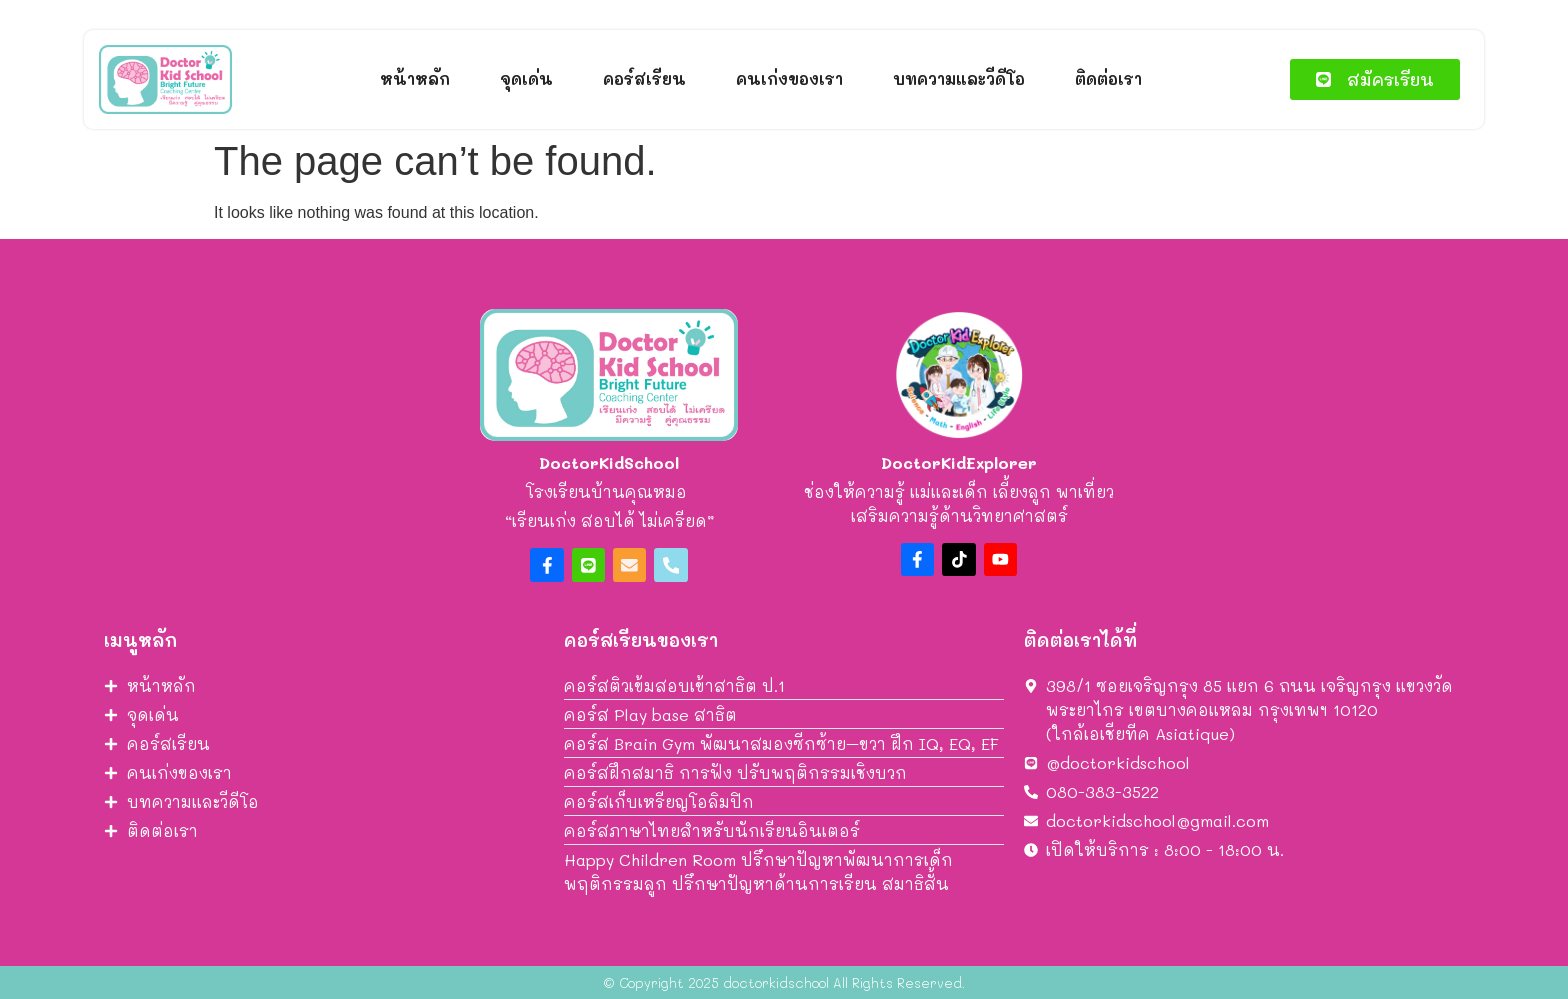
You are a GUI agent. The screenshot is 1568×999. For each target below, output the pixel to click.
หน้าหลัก (415, 78)
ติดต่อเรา (1108, 78)
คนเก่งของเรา (789, 78)
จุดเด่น (526, 78)
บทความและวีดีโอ (959, 78)
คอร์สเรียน (644, 78)
